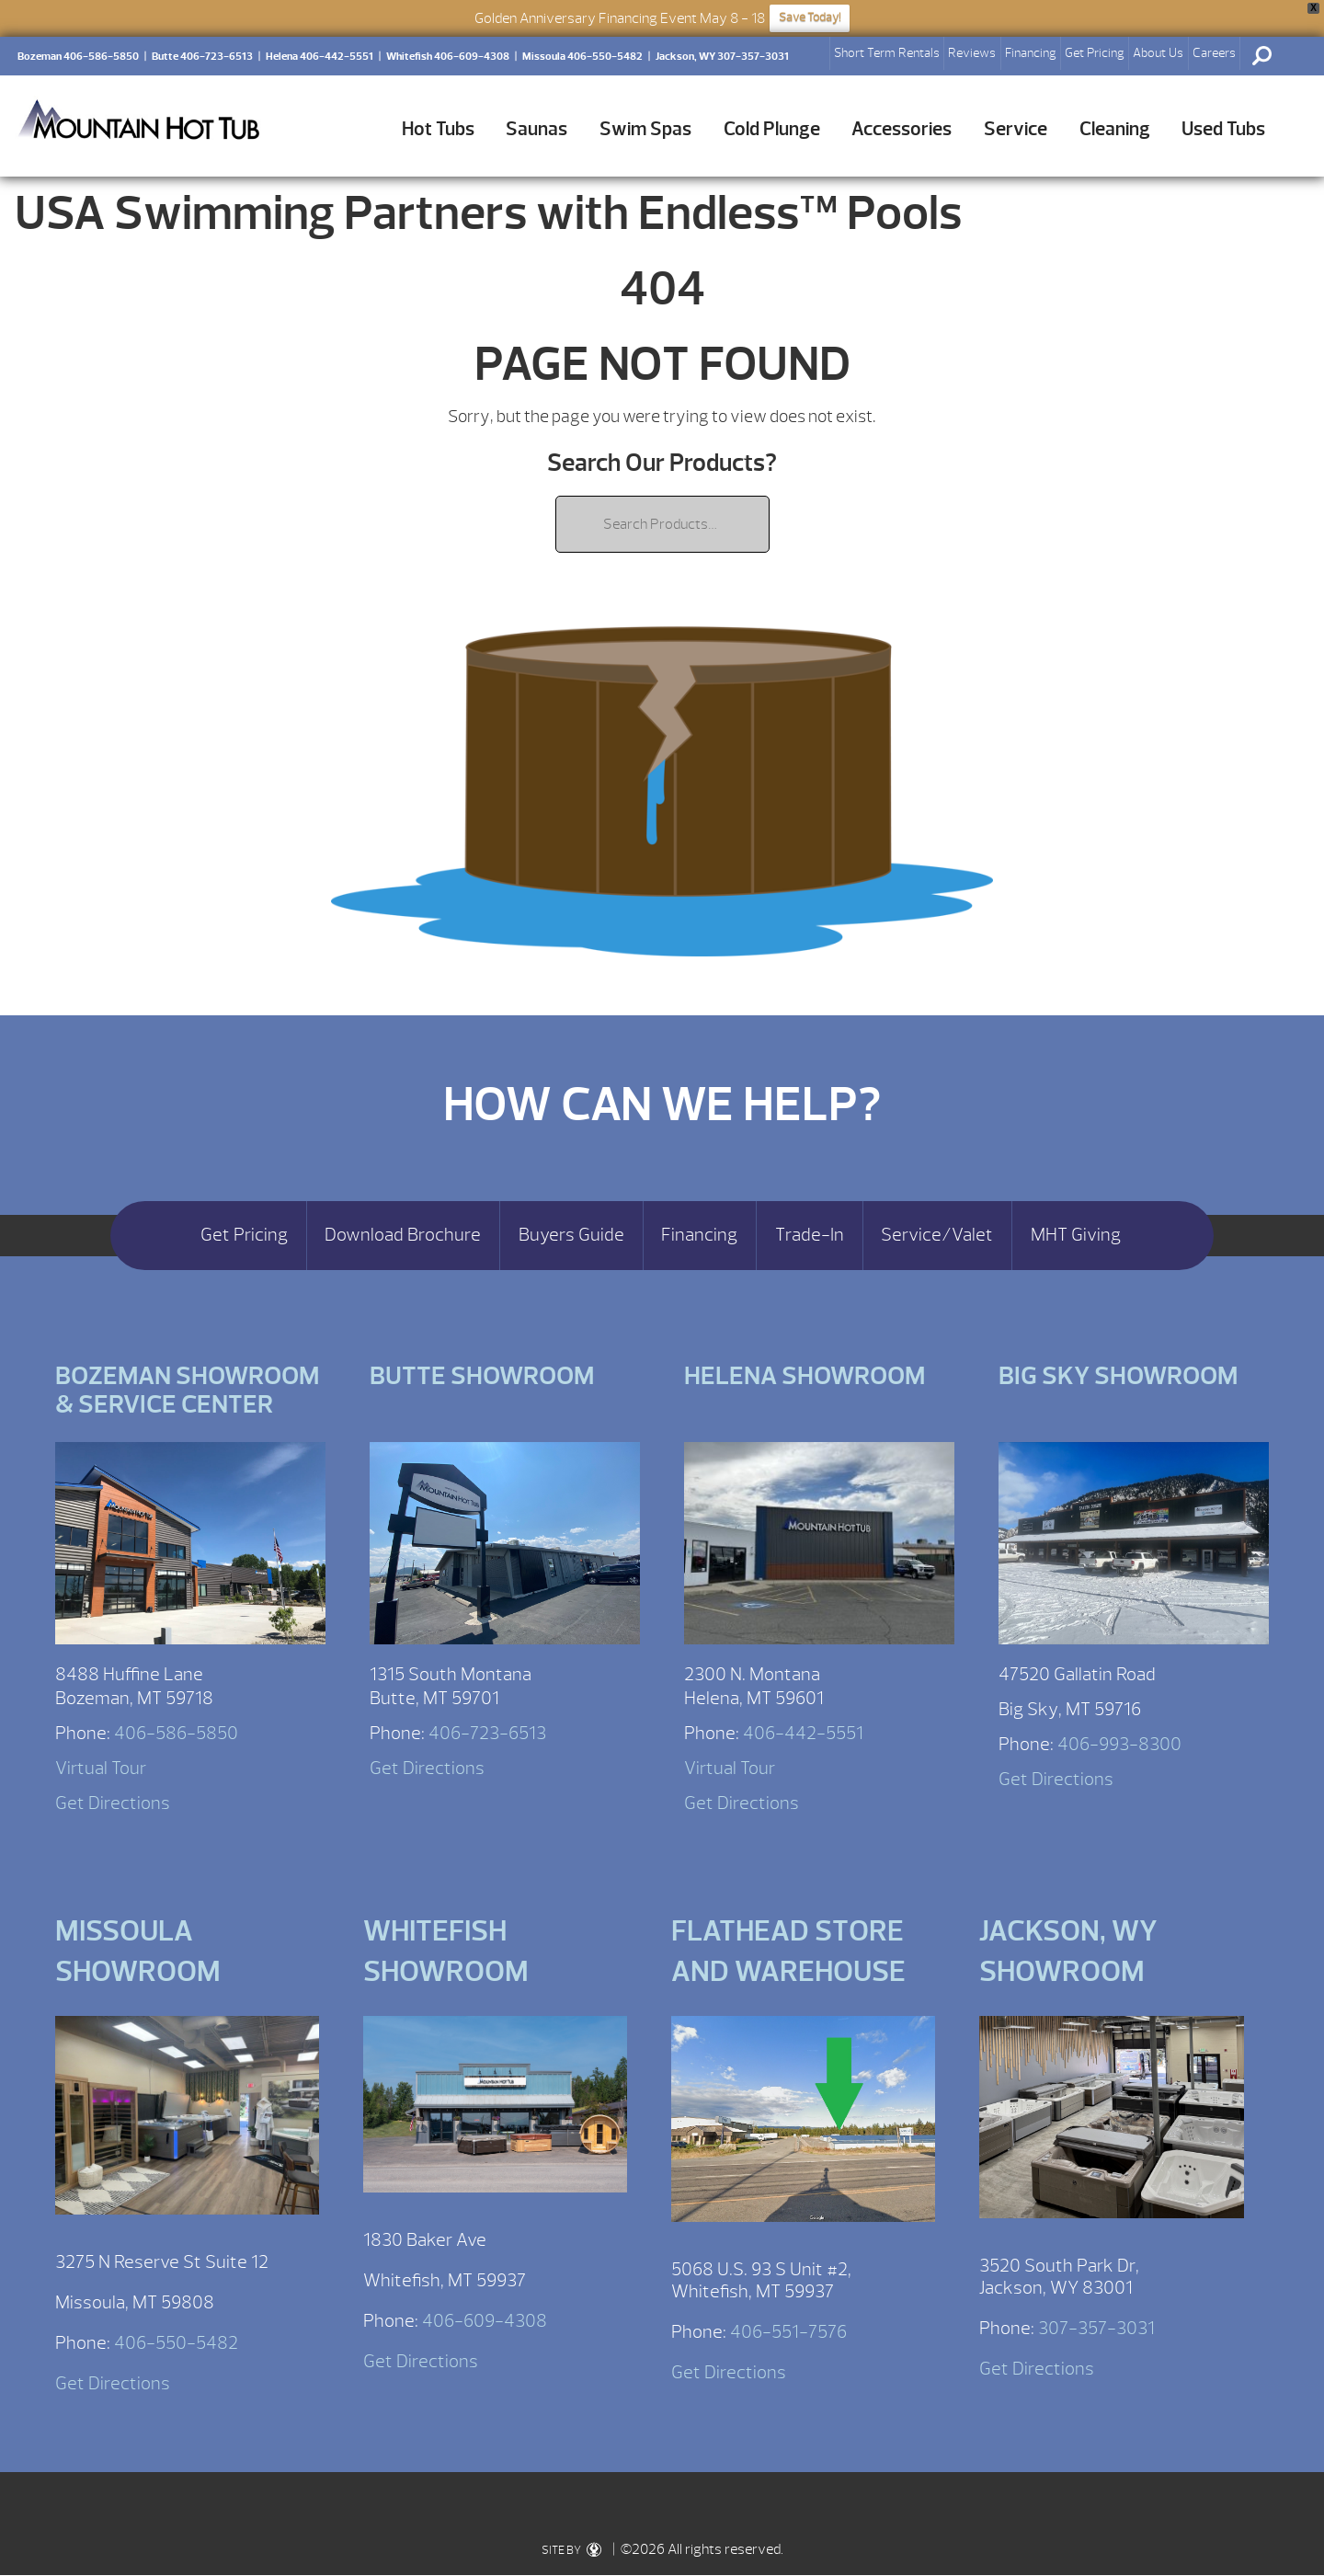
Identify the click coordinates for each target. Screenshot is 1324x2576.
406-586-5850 (176, 1733)
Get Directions (112, 1803)
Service (1015, 129)
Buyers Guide (571, 1235)
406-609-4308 (484, 2320)
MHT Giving (1076, 1235)
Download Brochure (403, 1235)
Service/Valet (937, 1235)
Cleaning (1114, 129)
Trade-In (809, 1235)
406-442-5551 (803, 1733)
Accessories (901, 129)
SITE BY (571, 2550)
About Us (1158, 53)
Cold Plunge (772, 129)
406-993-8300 (1119, 1744)
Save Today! (809, 17)
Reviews (972, 53)
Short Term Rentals (887, 53)
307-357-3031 (1096, 2328)
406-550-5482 (176, 2342)
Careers (1214, 53)
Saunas (536, 129)
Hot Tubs (438, 129)
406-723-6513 (487, 1733)
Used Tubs (1223, 129)
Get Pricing (1094, 53)
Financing (1030, 53)
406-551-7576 (788, 2331)
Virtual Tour (100, 1768)
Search (1261, 56)
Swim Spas (645, 129)
